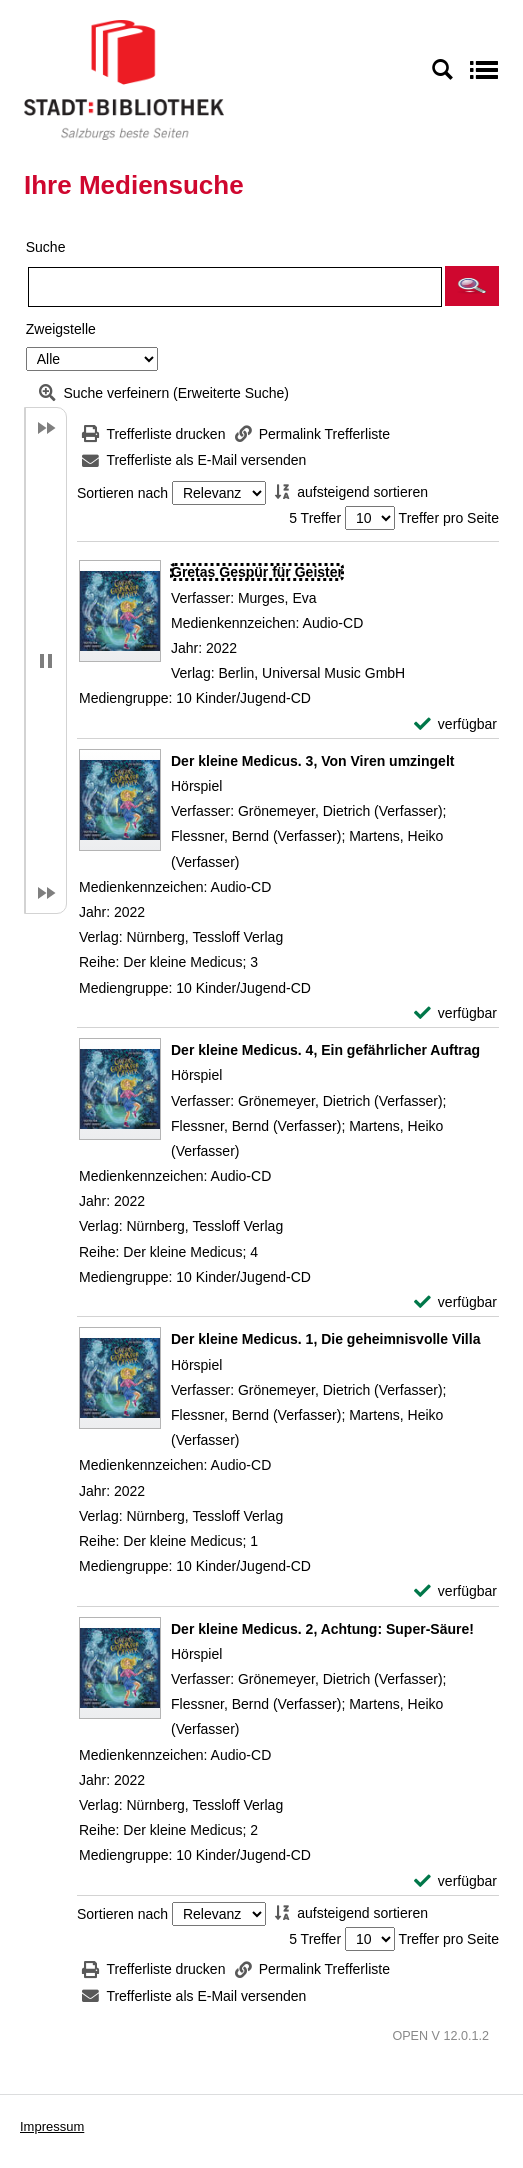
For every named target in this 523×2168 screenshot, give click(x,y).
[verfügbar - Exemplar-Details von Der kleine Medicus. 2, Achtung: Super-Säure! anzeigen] (455, 1881)
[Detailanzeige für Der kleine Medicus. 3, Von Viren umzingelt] (312, 761)
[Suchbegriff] (235, 287)
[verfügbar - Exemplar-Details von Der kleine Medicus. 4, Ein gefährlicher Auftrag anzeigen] (455, 1302)
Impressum (52, 2126)
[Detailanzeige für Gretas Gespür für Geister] (257, 572)
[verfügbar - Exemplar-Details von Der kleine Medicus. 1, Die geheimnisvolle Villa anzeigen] (455, 1591)
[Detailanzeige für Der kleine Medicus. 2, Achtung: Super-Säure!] (322, 1629)
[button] (472, 286)
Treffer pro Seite (449, 518)
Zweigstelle (61, 329)
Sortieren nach (122, 493)
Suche (46, 247)
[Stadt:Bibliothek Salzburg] (124, 79)
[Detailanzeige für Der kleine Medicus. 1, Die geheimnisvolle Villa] (325, 1339)
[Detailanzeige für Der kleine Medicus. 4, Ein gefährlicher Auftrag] (325, 1050)
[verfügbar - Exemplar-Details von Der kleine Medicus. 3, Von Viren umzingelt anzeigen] (455, 1013)
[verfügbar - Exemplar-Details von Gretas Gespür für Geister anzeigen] (455, 724)
